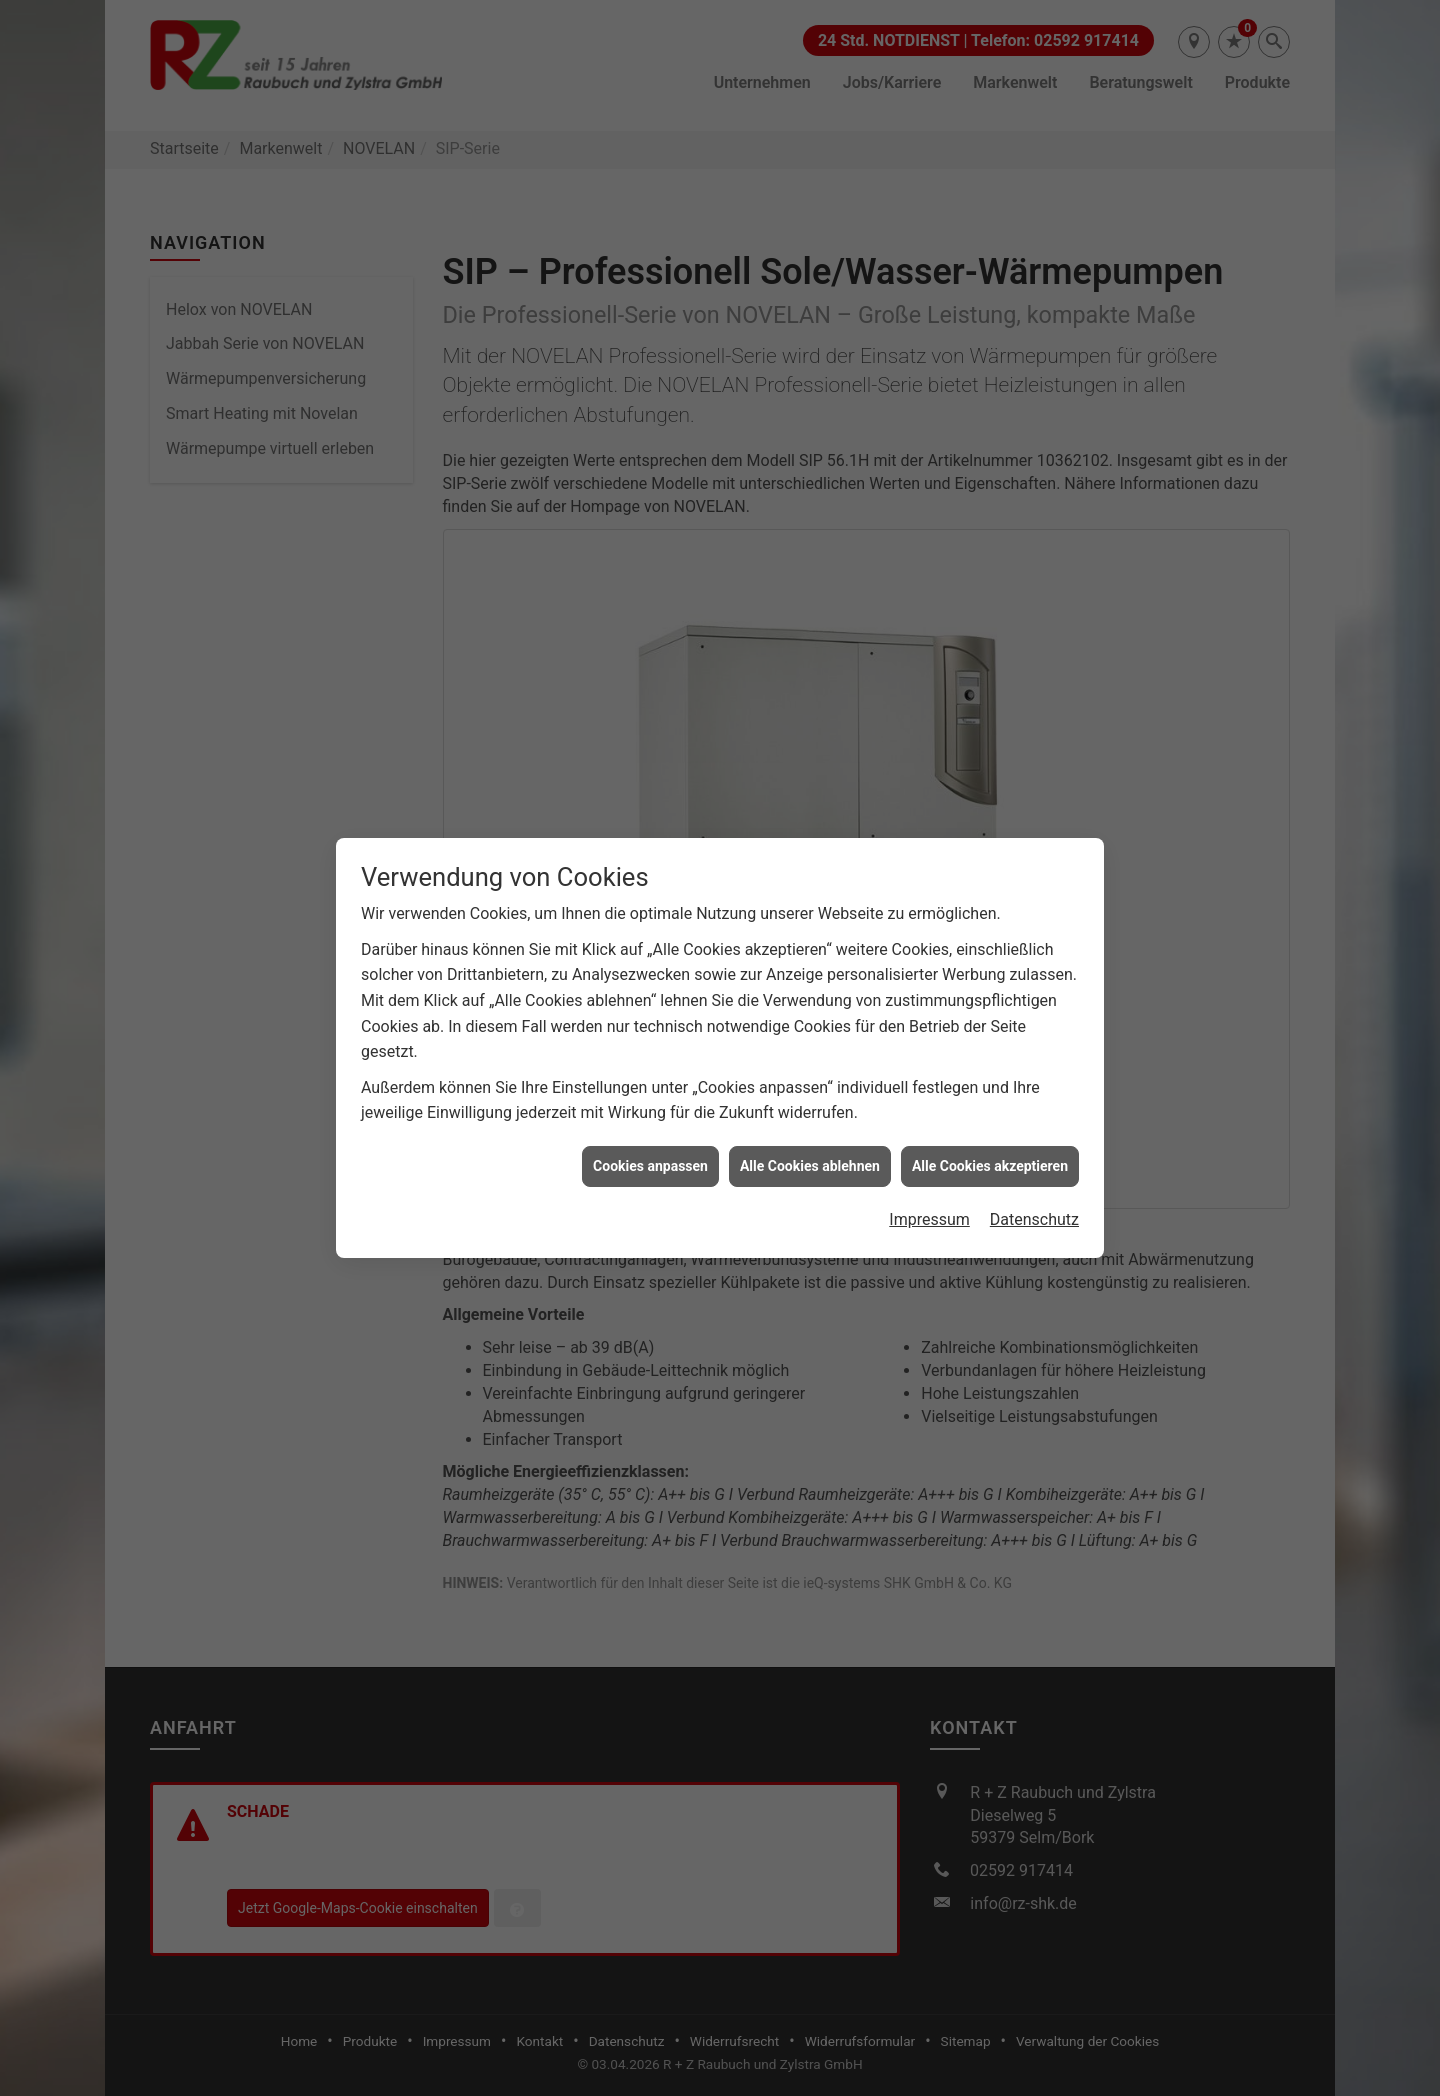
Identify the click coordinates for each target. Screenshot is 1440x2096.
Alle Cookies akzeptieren (990, 1128)
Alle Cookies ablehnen (810, 1128)
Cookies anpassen (650, 1128)
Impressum (929, 1181)
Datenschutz (1034, 1181)
